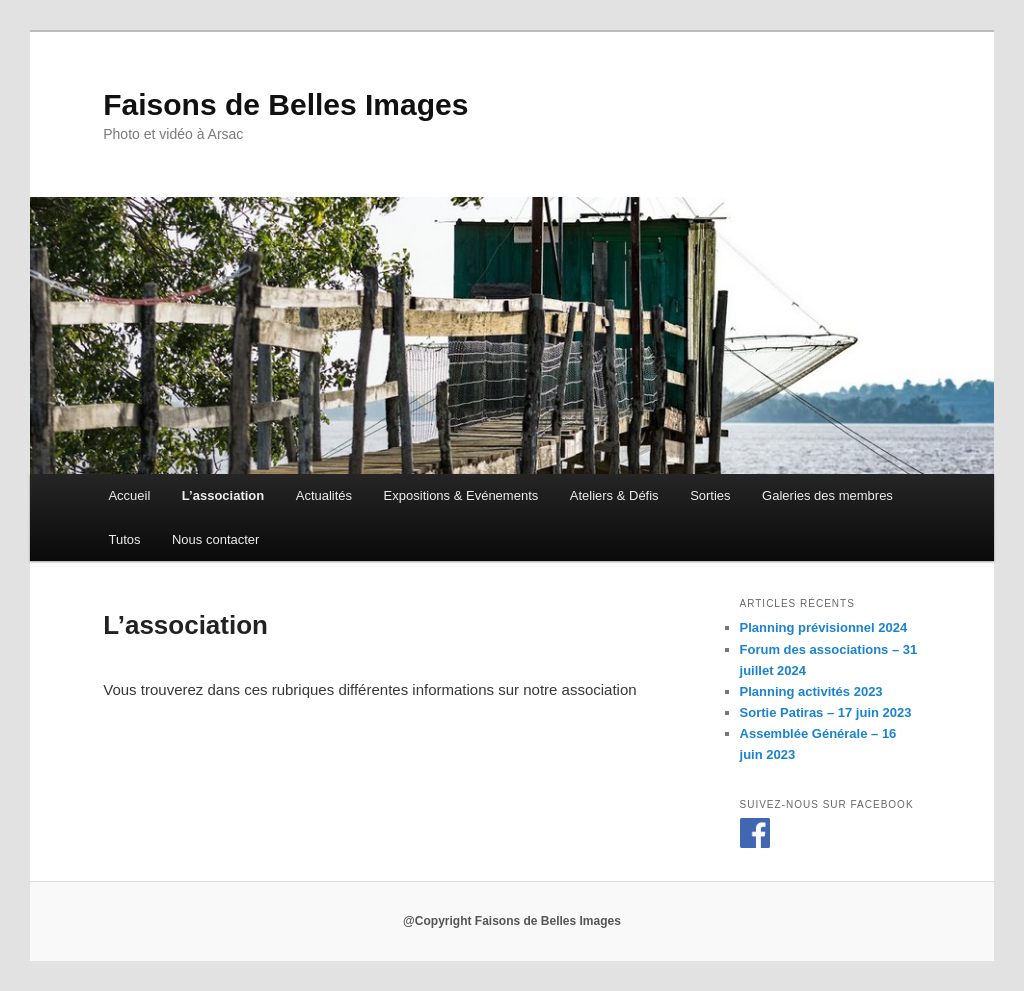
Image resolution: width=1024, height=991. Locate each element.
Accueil (129, 495)
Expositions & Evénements (461, 495)
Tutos (124, 539)
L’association (223, 495)
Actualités (324, 495)
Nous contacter (215, 539)
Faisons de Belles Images (285, 104)
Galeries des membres (827, 495)
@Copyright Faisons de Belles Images (512, 921)
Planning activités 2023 (811, 691)
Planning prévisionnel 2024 (824, 627)
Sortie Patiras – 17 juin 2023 (826, 712)
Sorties (710, 495)
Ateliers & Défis (614, 495)
